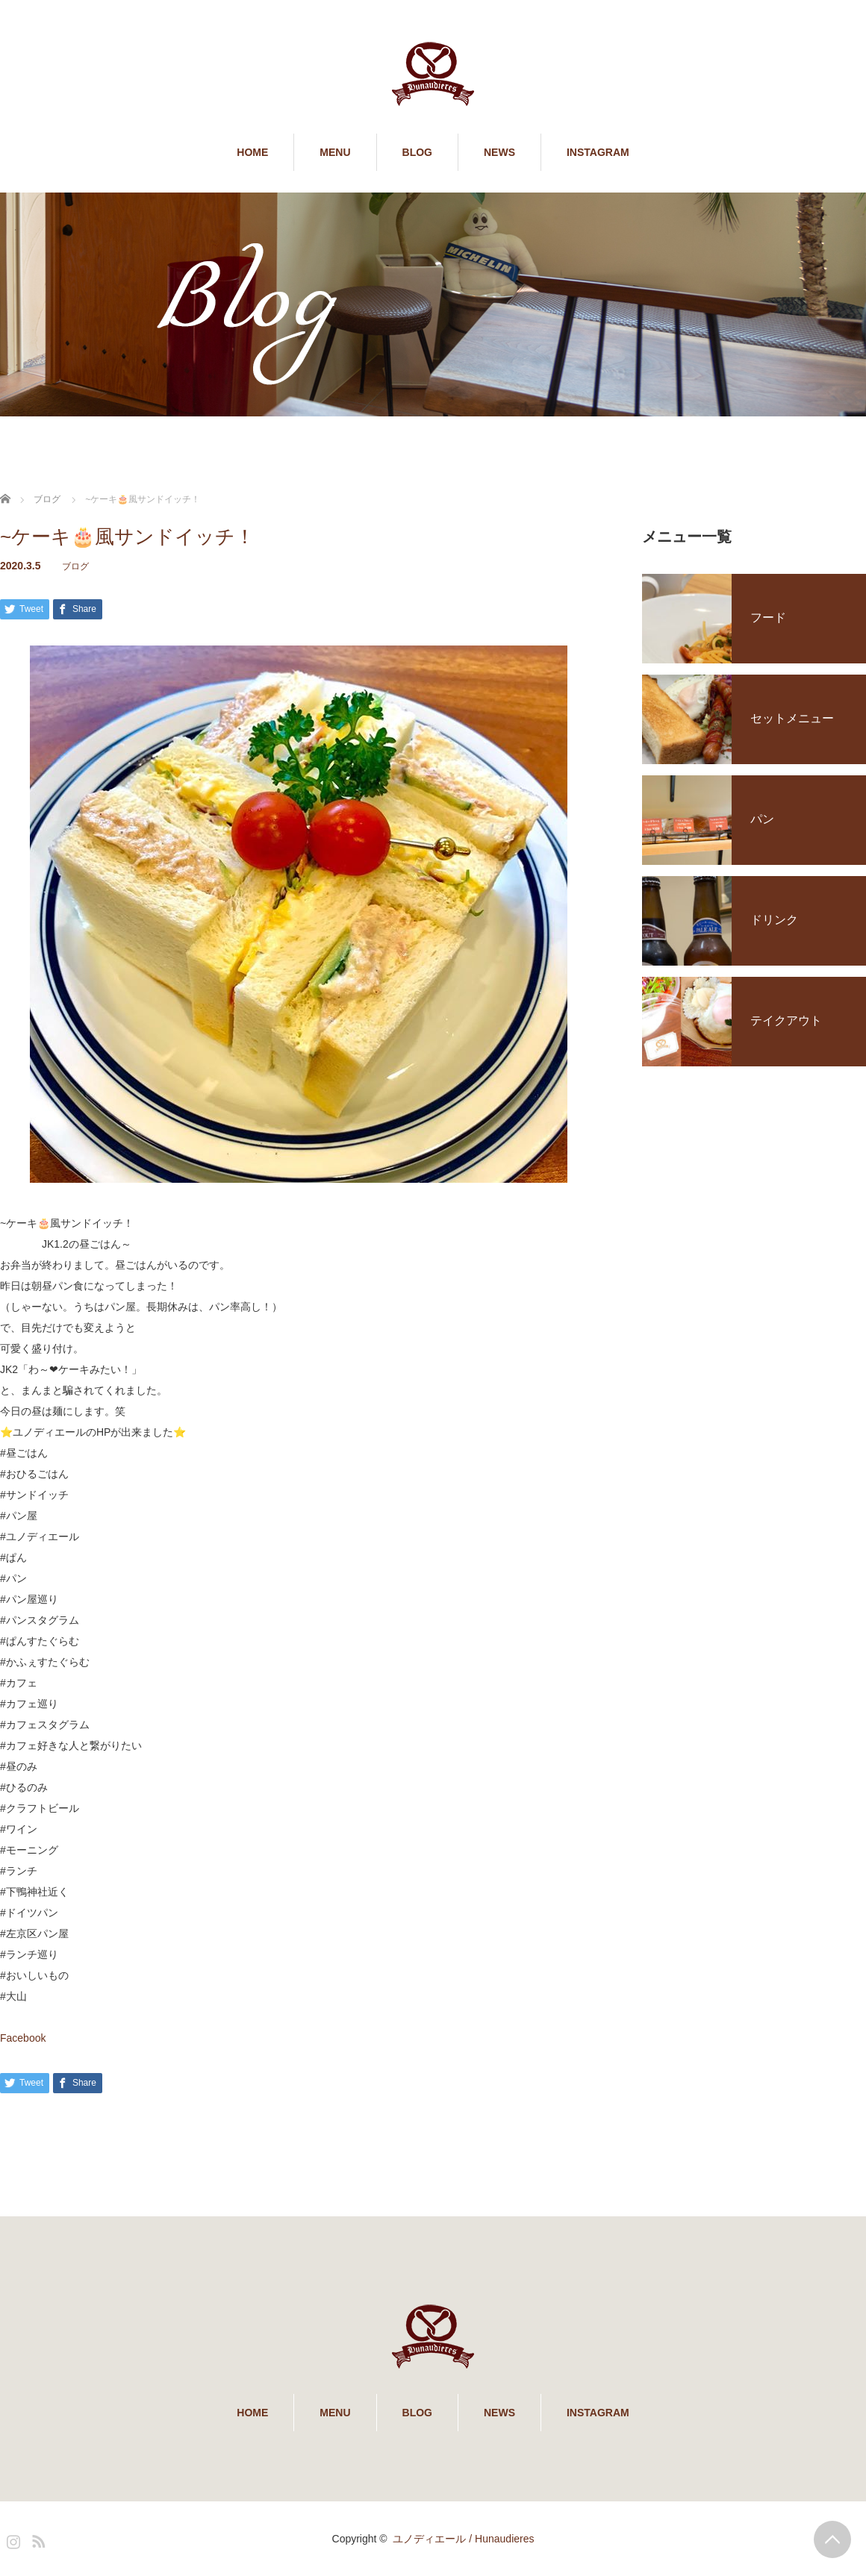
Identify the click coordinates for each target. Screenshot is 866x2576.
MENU (335, 152)
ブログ (75, 566)
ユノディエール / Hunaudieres (463, 2539)
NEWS (499, 152)
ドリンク (774, 919)
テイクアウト (786, 1020)
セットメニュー (792, 718)
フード (768, 617)
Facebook (23, 2038)
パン (762, 819)
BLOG (417, 152)
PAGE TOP (832, 2539)
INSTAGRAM (598, 152)
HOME (252, 152)
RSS (36, 2538)
